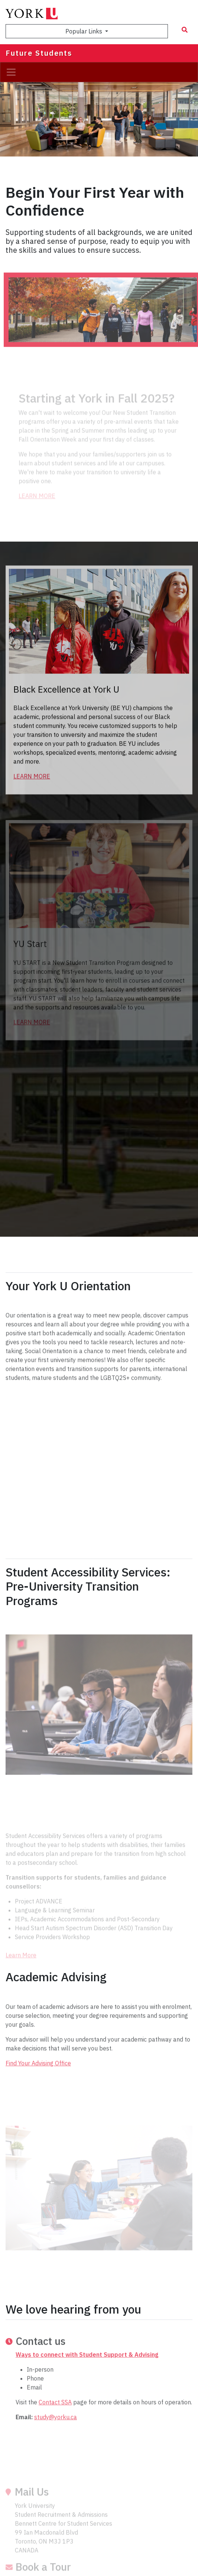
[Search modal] (184, 30)
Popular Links (84, 31)
